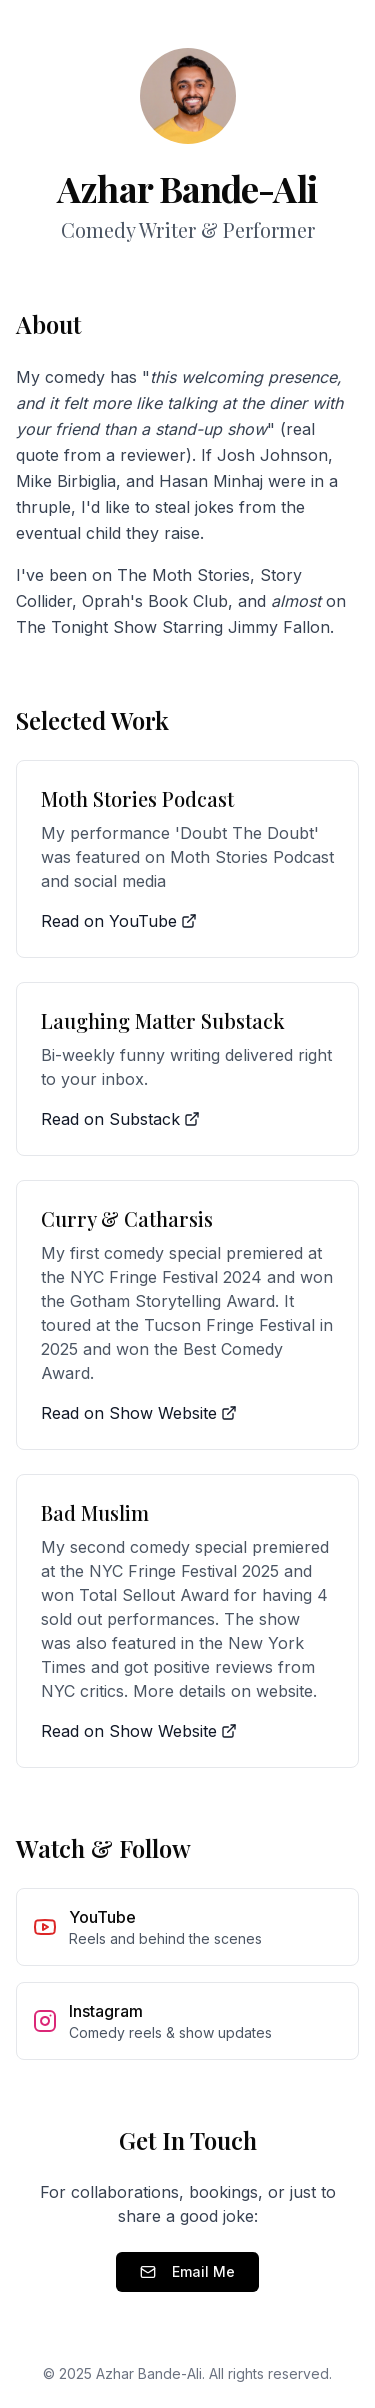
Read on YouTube (119, 921)
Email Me (187, 2271)
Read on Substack (120, 1119)
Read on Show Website (139, 1413)
